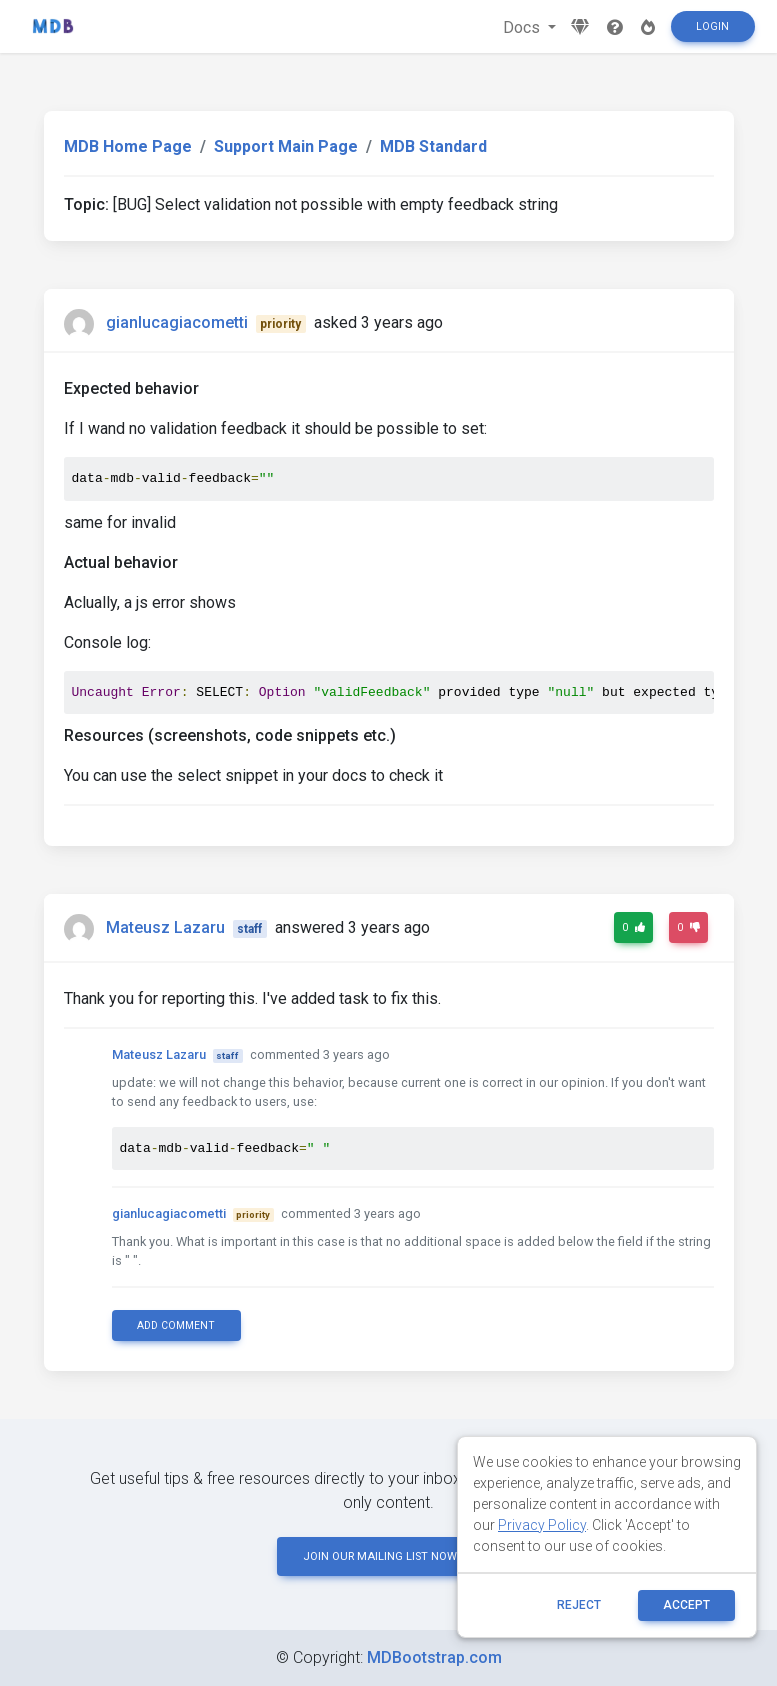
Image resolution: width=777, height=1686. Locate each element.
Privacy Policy (542, 1525)
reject (579, 1605)
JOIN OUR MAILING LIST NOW (389, 1556)
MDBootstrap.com (434, 1657)
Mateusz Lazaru (165, 927)
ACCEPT (686, 1605)
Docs (523, 27)
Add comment (176, 1325)
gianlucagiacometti (177, 322)
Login (712, 26)
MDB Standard (433, 146)
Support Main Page (286, 146)
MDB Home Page (128, 146)
